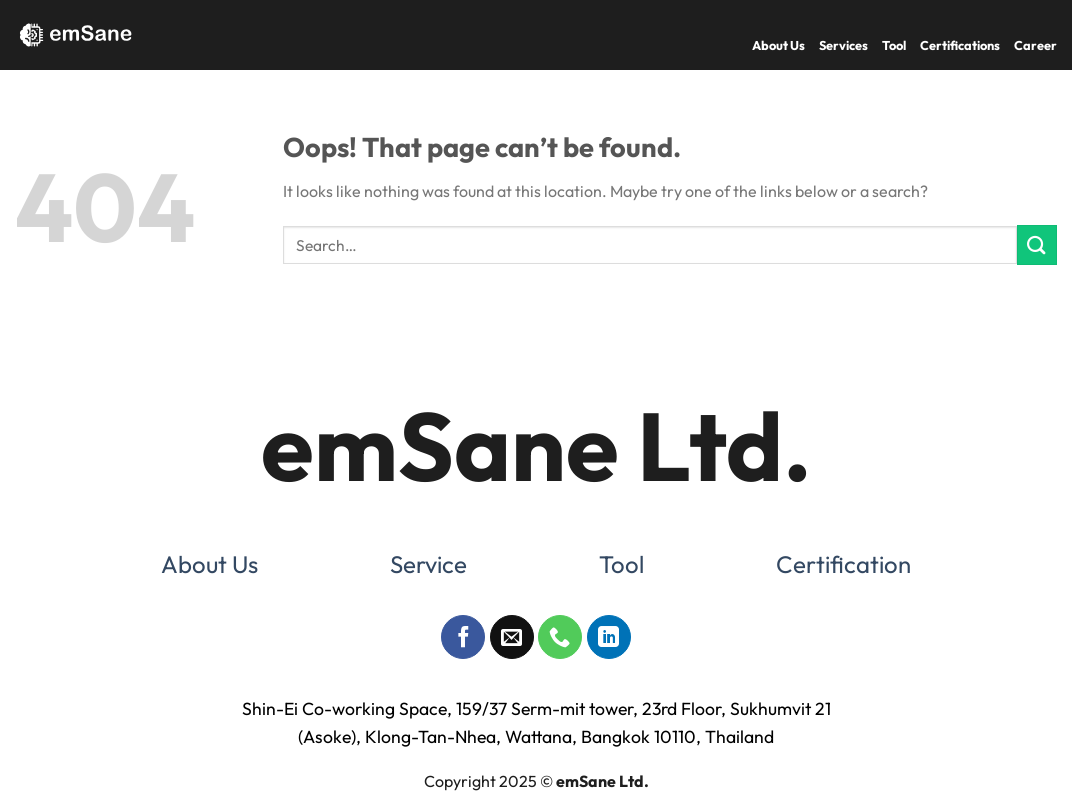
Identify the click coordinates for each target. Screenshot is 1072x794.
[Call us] (560, 637)
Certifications (960, 45)
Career (1035, 45)
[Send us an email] (512, 637)
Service (428, 564)
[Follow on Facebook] (463, 637)
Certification (843, 564)
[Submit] (1037, 244)
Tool (894, 45)
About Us (778, 45)
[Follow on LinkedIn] (609, 637)
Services (843, 45)
